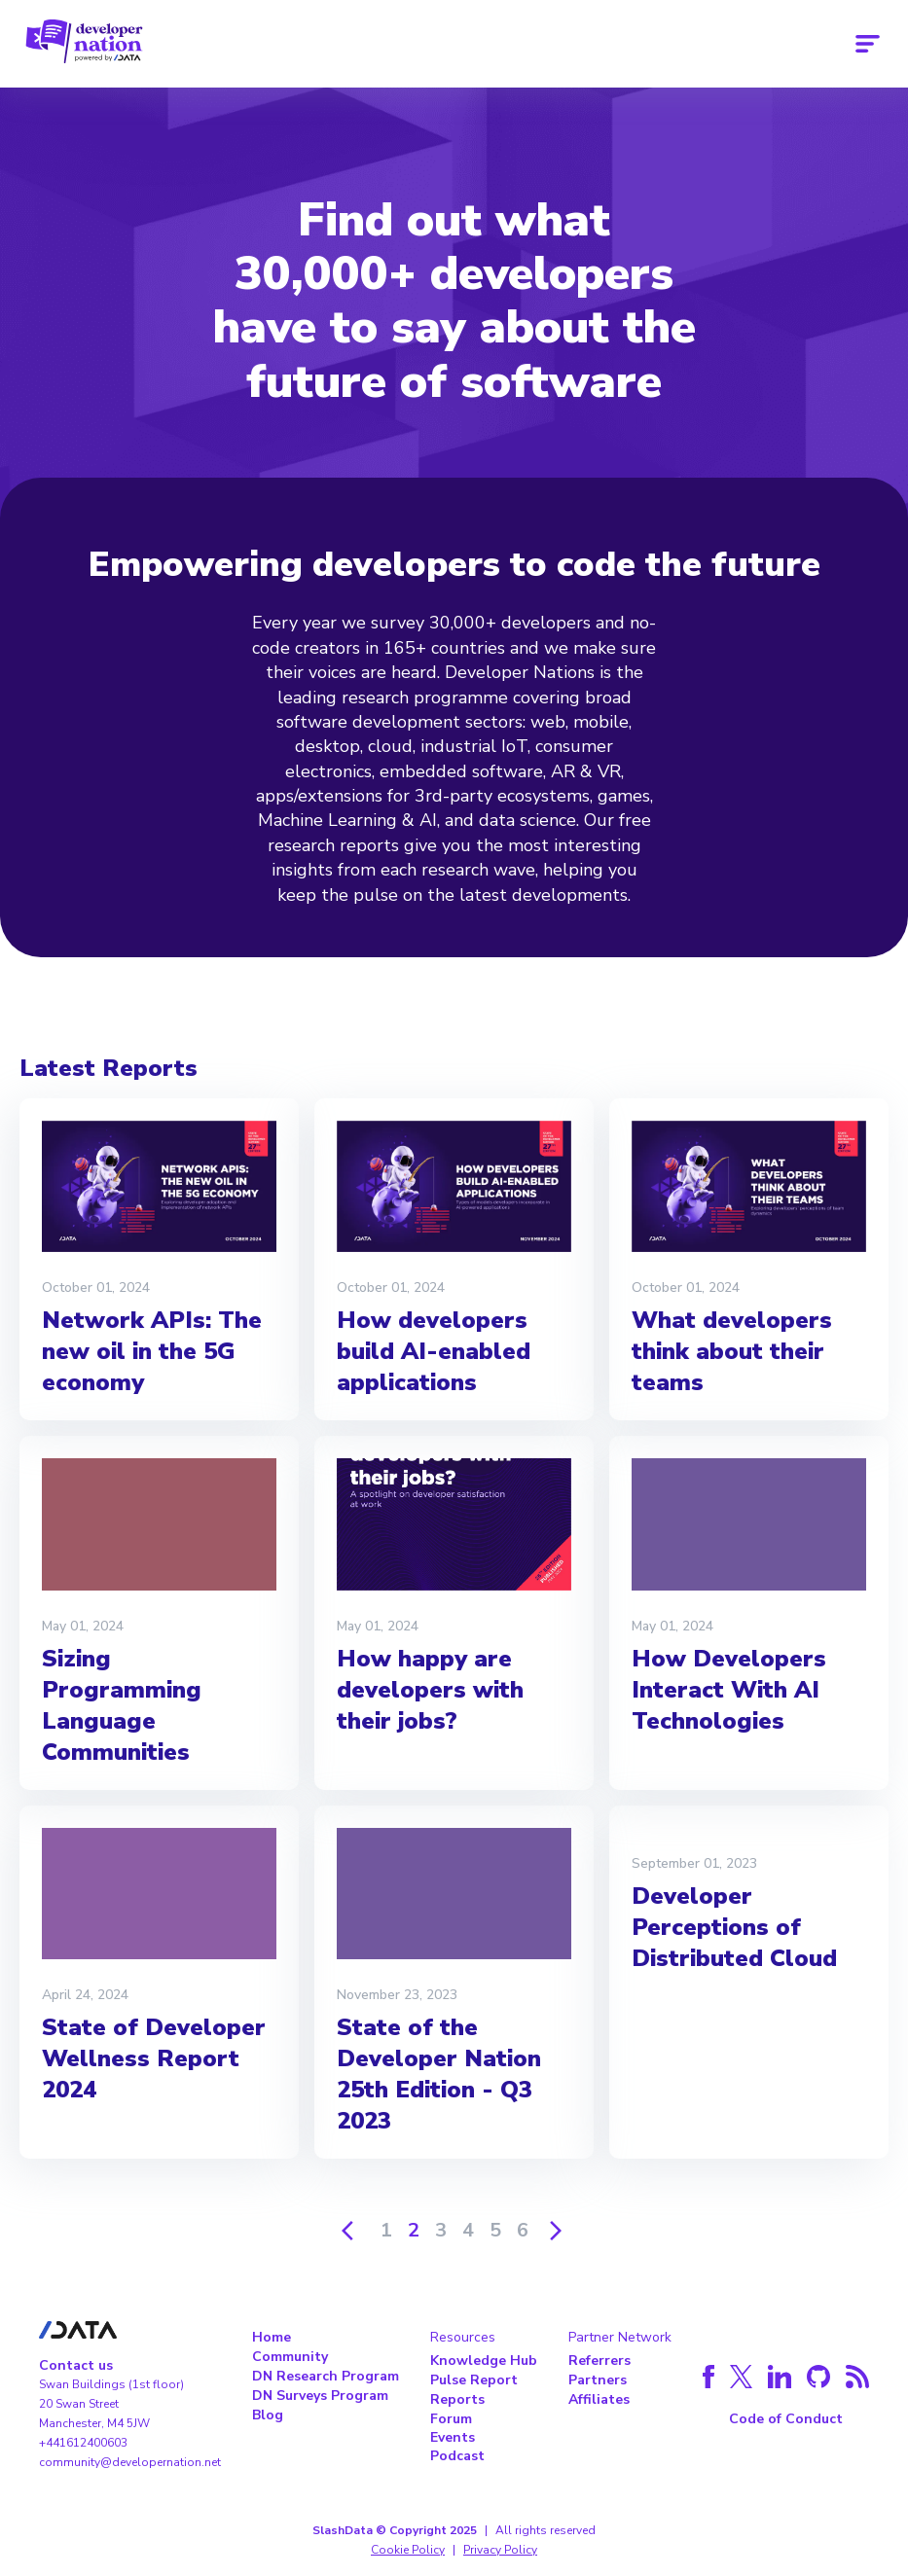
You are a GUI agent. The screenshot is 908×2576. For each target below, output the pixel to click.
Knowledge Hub (483, 2360)
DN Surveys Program (320, 2395)
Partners (597, 2380)
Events (452, 2437)
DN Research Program (325, 2376)
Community (290, 2356)
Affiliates (599, 2399)
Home (271, 2337)
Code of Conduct (786, 2419)
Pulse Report (474, 2380)
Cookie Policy (408, 2550)
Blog (267, 2415)
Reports (457, 2399)
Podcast (457, 2456)
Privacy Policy (500, 2550)
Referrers (599, 2360)
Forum (451, 2419)
